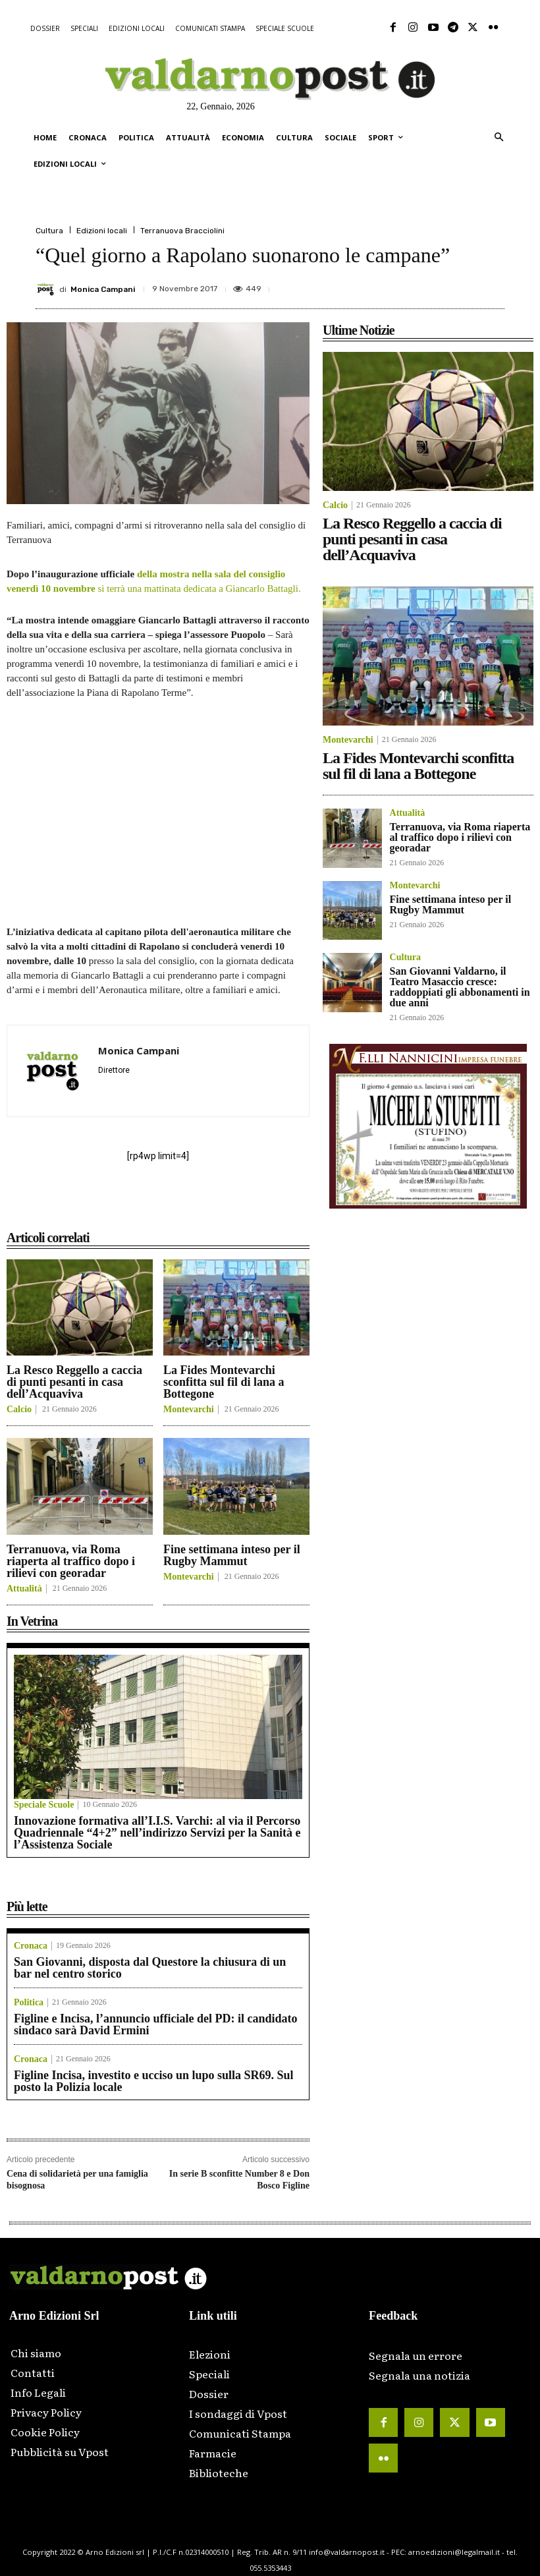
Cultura (49, 231)
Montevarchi (188, 1409)
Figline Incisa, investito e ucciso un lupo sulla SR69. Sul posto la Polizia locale (154, 2081)
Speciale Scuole (44, 1805)
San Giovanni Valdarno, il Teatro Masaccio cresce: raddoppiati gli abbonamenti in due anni (460, 986)
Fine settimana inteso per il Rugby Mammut (231, 1555)
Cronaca (30, 1946)
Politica (28, 2002)
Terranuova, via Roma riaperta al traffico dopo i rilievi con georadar (71, 1561)
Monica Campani (102, 289)
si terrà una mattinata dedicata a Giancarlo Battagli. (198, 588)
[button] (498, 138)
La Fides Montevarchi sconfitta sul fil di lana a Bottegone (223, 1381)
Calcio (19, 1409)
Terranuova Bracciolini (182, 231)
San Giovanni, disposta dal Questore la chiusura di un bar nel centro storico (150, 1967)
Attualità (24, 1588)
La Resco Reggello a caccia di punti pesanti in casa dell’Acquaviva (74, 1381)
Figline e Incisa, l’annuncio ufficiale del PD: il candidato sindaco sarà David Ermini (156, 2024)
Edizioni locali (101, 231)
